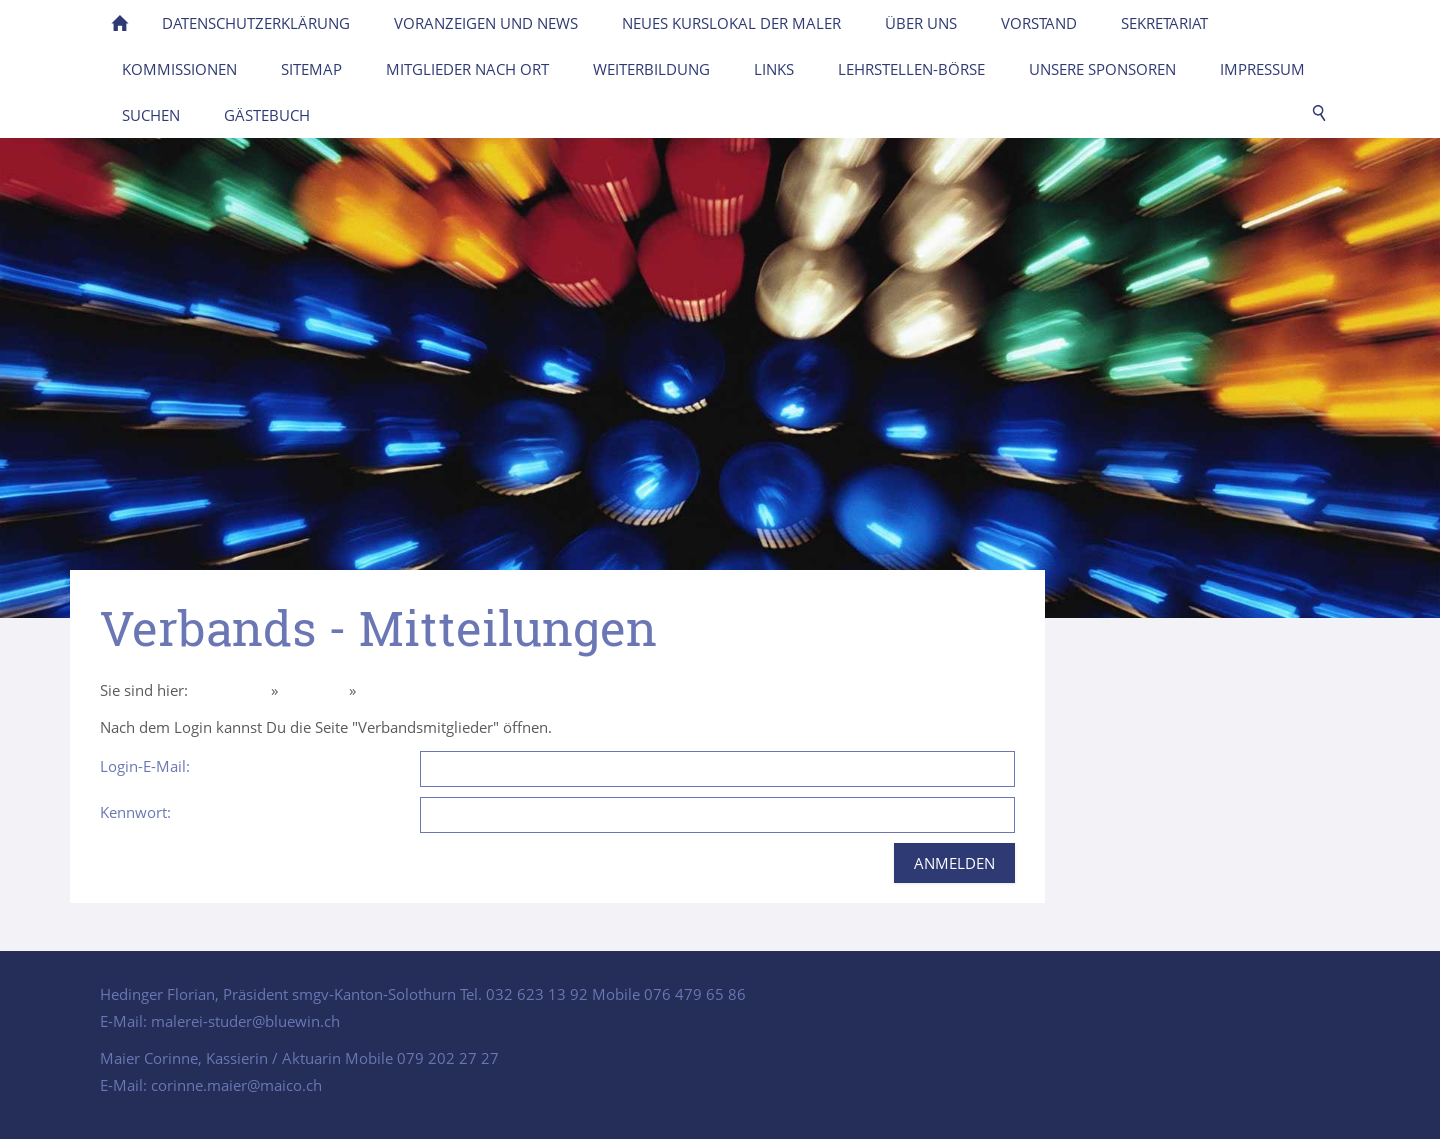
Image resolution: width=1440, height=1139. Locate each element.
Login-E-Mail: (145, 766)
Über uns (313, 690)
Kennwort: (135, 812)
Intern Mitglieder (417, 690)
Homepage (229, 690)
